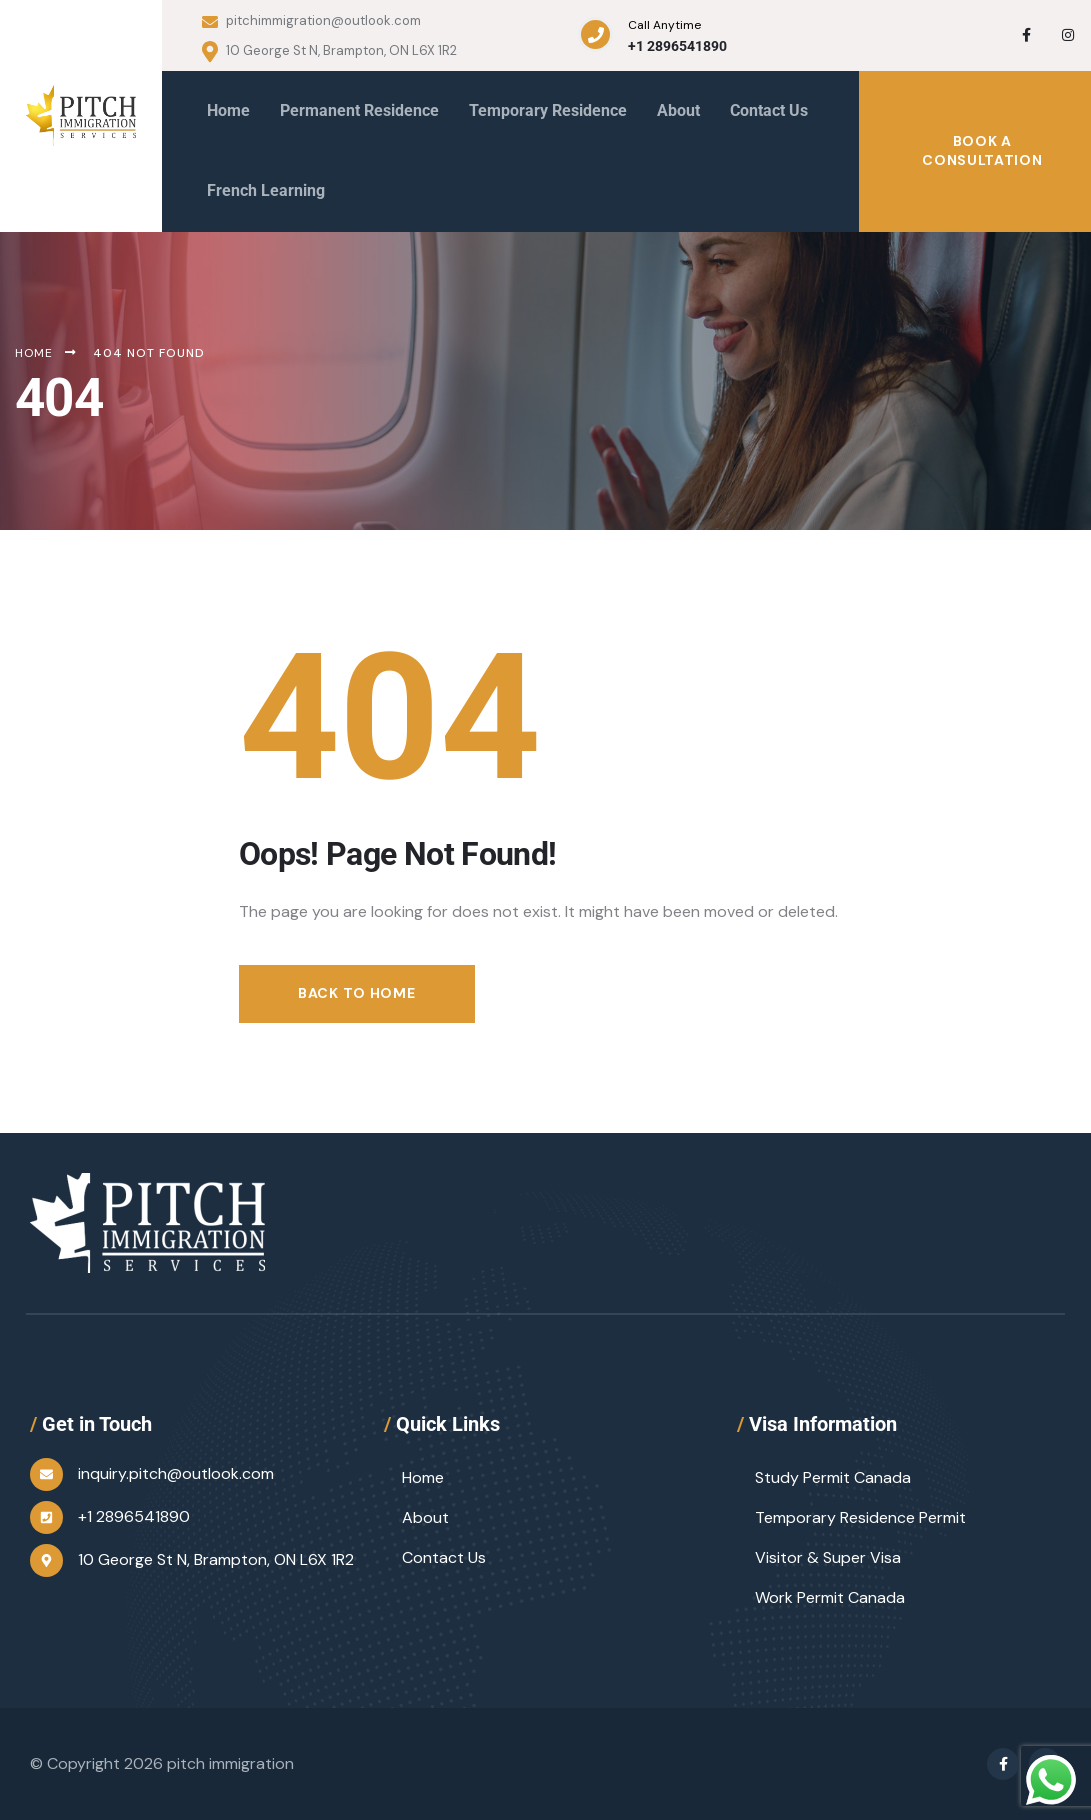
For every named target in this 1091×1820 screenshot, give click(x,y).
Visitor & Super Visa (828, 1557)
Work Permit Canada (830, 1597)
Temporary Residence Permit (860, 1517)
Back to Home (356, 993)
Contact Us (444, 1557)
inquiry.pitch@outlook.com (176, 1473)
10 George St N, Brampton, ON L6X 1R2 (329, 51)
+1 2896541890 (677, 46)
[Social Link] (1026, 35)
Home (423, 1477)
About (425, 1517)
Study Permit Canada (833, 1477)
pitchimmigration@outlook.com (311, 21)
